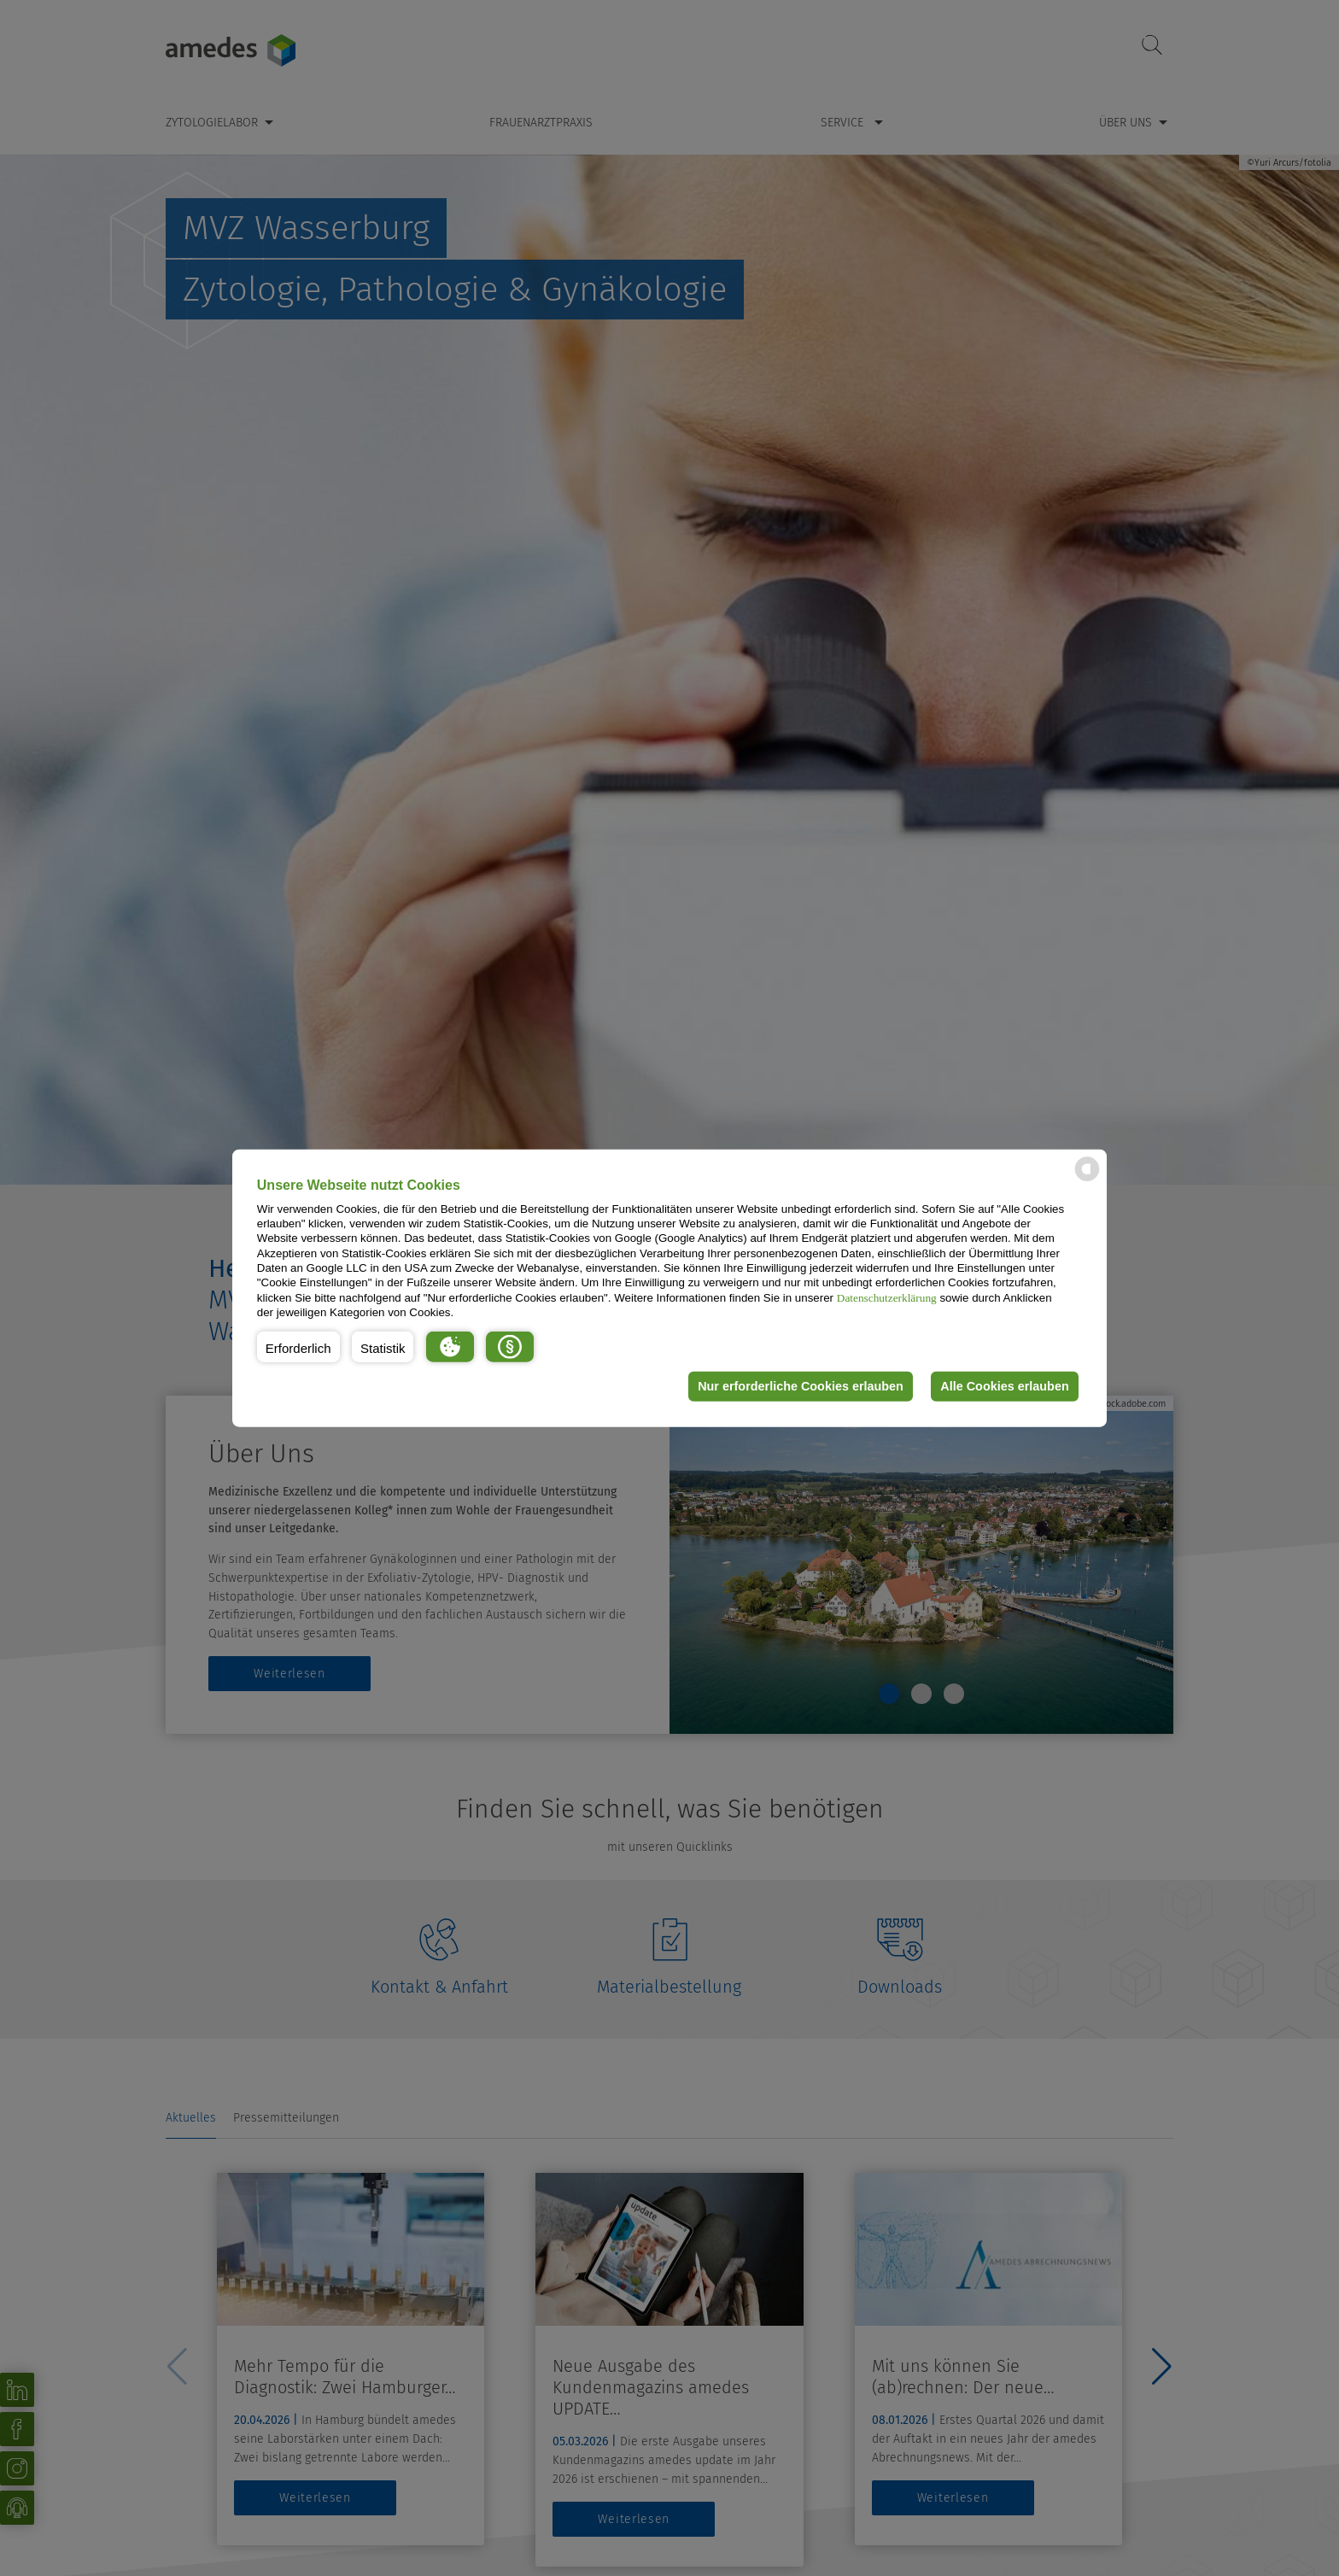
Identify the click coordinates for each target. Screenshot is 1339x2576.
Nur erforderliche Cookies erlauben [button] (800, 1386)
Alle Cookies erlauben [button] (1004, 1386)
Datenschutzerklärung (887, 1297)
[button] (298, 1346)
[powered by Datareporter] (1087, 1180)
